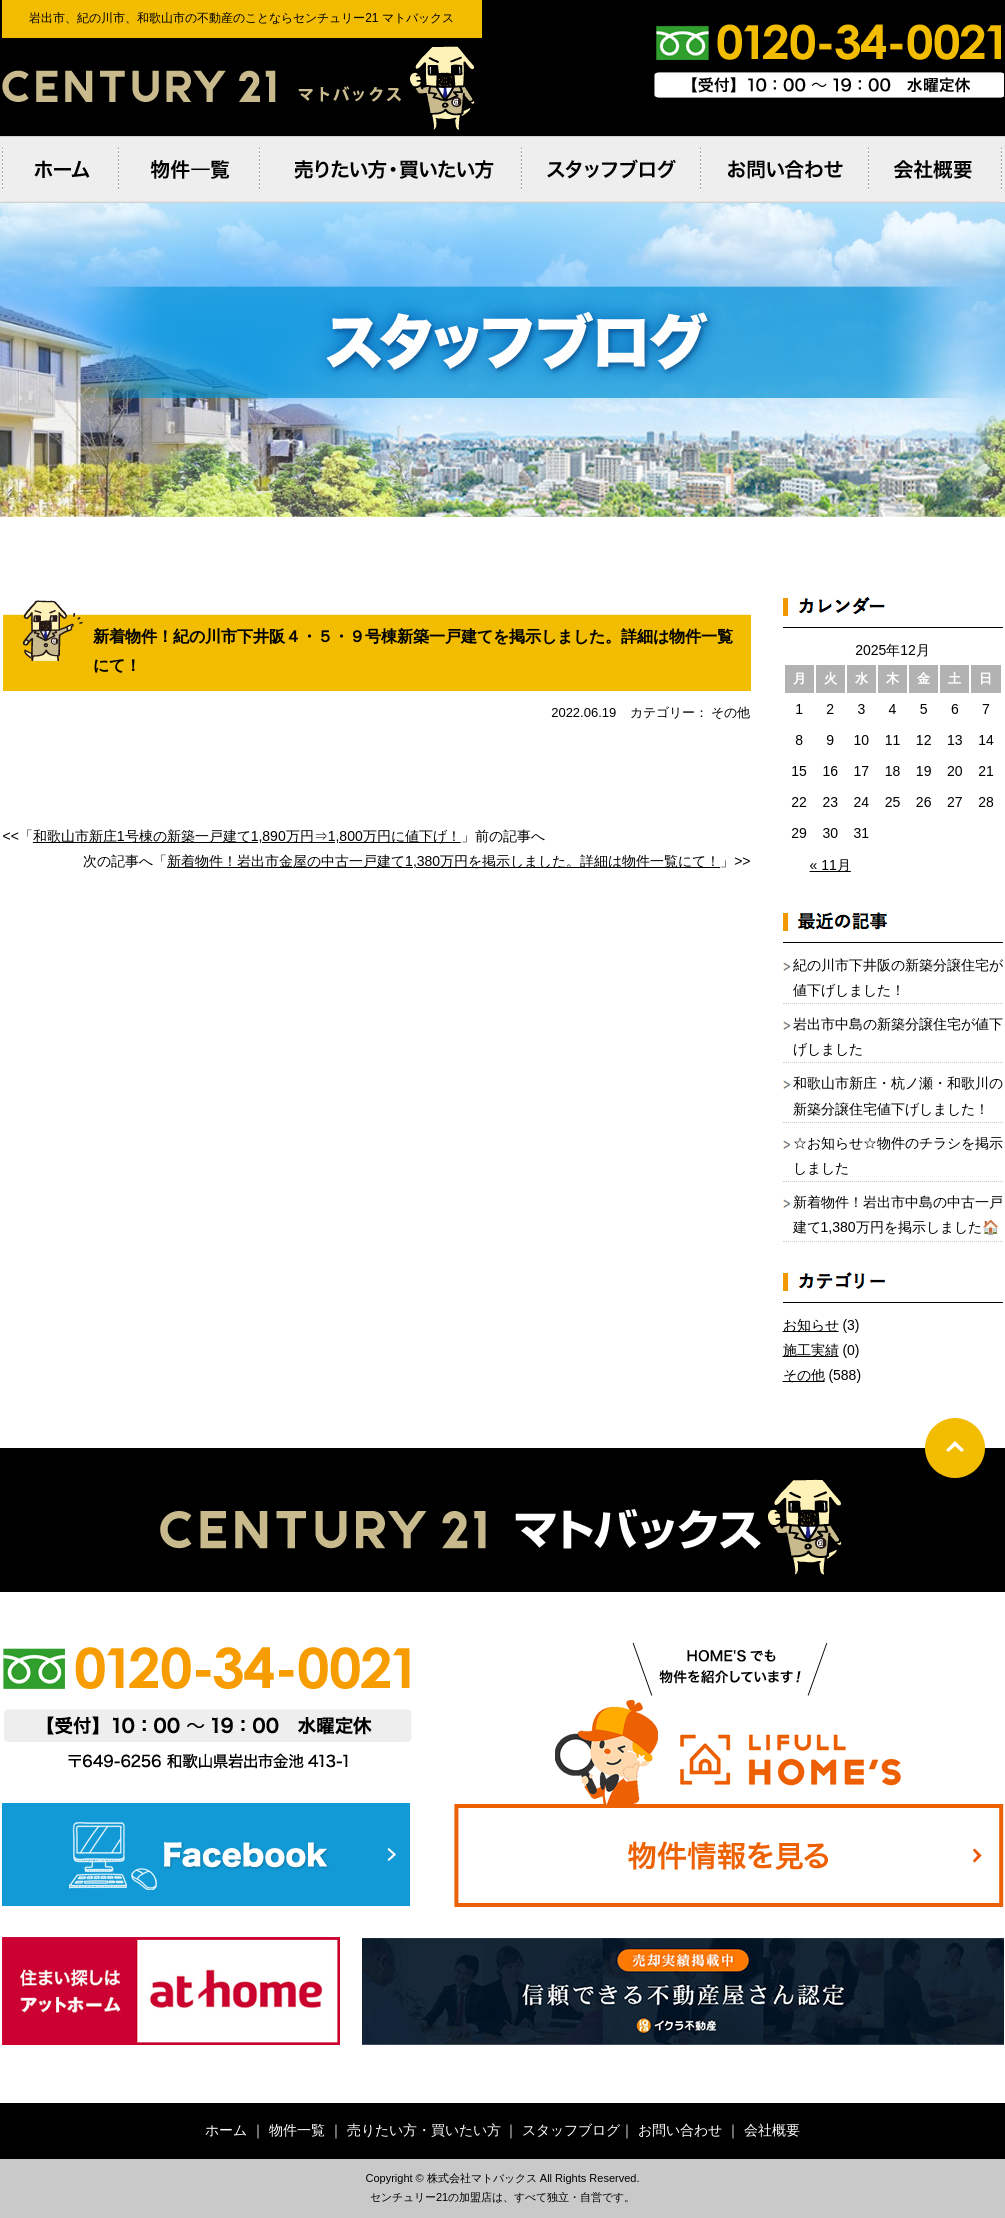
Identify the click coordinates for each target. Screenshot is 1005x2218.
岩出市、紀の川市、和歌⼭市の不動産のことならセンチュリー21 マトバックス (242, 87)
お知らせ (811, 1325)
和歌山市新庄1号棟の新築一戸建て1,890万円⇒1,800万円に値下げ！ (247, 836)
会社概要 (772, 2130)
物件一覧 (297, 2130)
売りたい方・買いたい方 (424, 2130)
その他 (804, 1375)
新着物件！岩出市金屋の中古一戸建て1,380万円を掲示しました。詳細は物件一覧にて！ (443, 861)
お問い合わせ (680, 2130)
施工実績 (811, 1350)
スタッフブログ (571, 2130)
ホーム (226, 2130)
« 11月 (830, 865)
